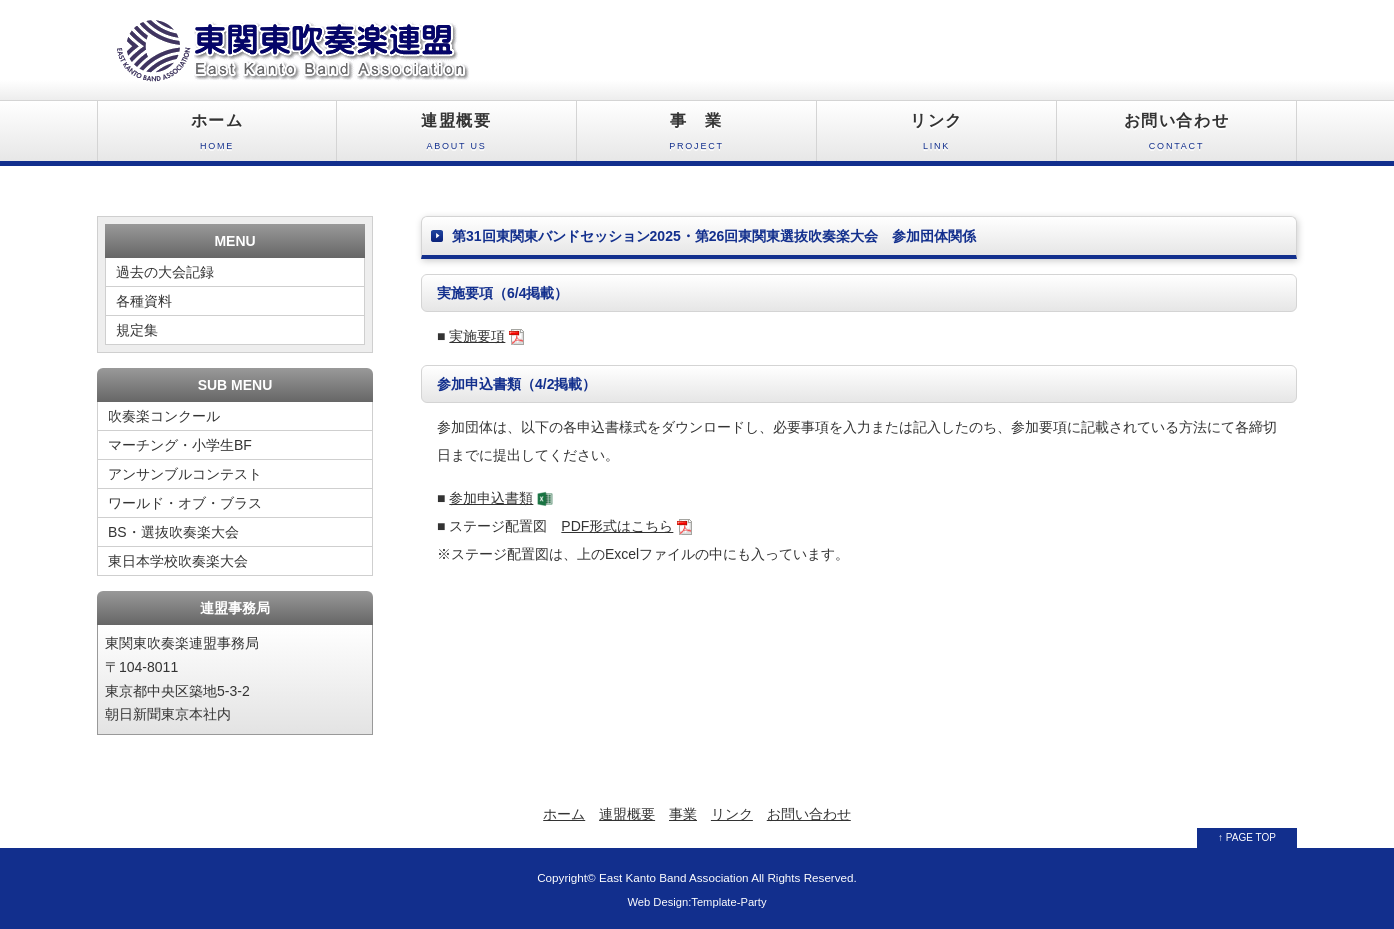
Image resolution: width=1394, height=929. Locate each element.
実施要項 (477, 336)
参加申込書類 (491, 498)
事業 (683, 814)
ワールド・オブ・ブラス (185, 503)
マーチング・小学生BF (180, 445)
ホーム (217, 136)
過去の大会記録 (165, 272)
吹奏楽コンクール (164, 416)
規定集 (137, 330)
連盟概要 (456, 136)
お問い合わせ (1176, 136)
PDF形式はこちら (617, 526)
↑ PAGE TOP (1247, 837)
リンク (936, 136)
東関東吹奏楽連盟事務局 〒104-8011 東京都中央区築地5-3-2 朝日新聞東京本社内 (182, 678)
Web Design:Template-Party (696, 902)
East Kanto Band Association (674, 877)
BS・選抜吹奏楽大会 (173, 532)
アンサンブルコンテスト (185, 474)
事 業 (696, 136)
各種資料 (144, 301)
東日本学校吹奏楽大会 (178, 561)
